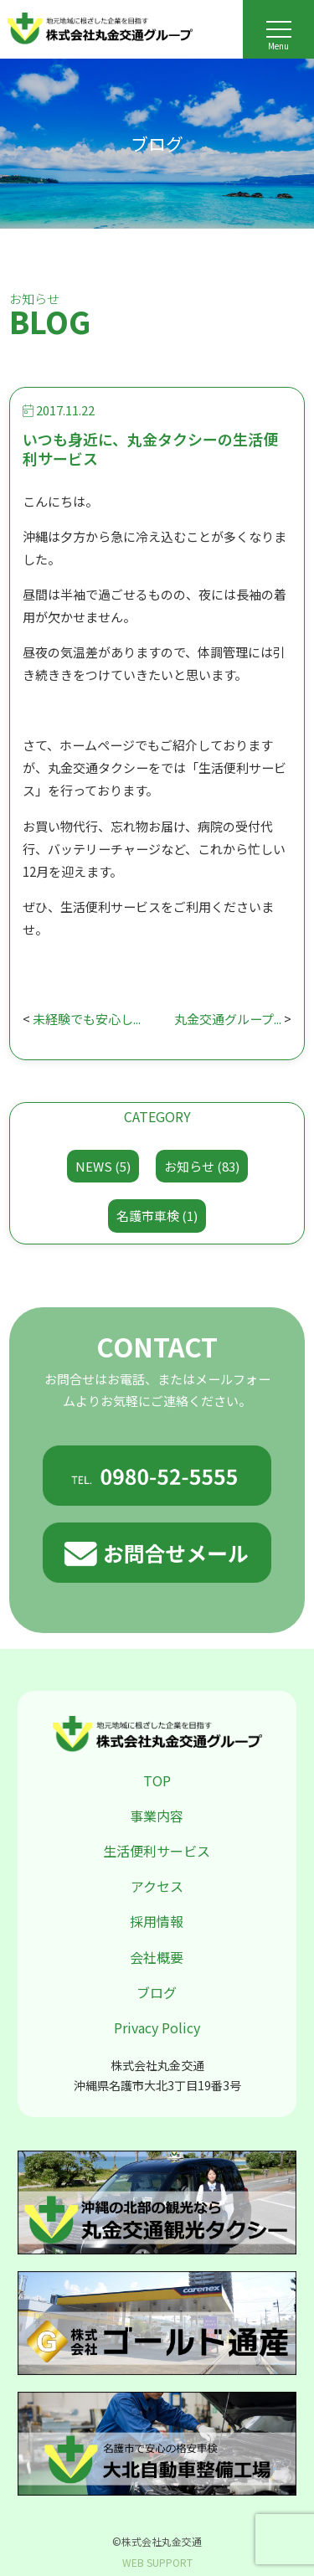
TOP (157, 1780)
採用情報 (156, 1921)
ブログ (156, 1992)
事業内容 (156, 1816)
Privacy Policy (157, 2027)
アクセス (157, 1886)
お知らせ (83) (201, 1166)
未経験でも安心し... (87, 1019)
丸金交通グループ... (227, 1019)
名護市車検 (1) (157, 1215)
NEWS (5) (103, 1166)
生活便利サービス (156, 1851)
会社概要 (156, 1957)
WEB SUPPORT (157, 2562)
